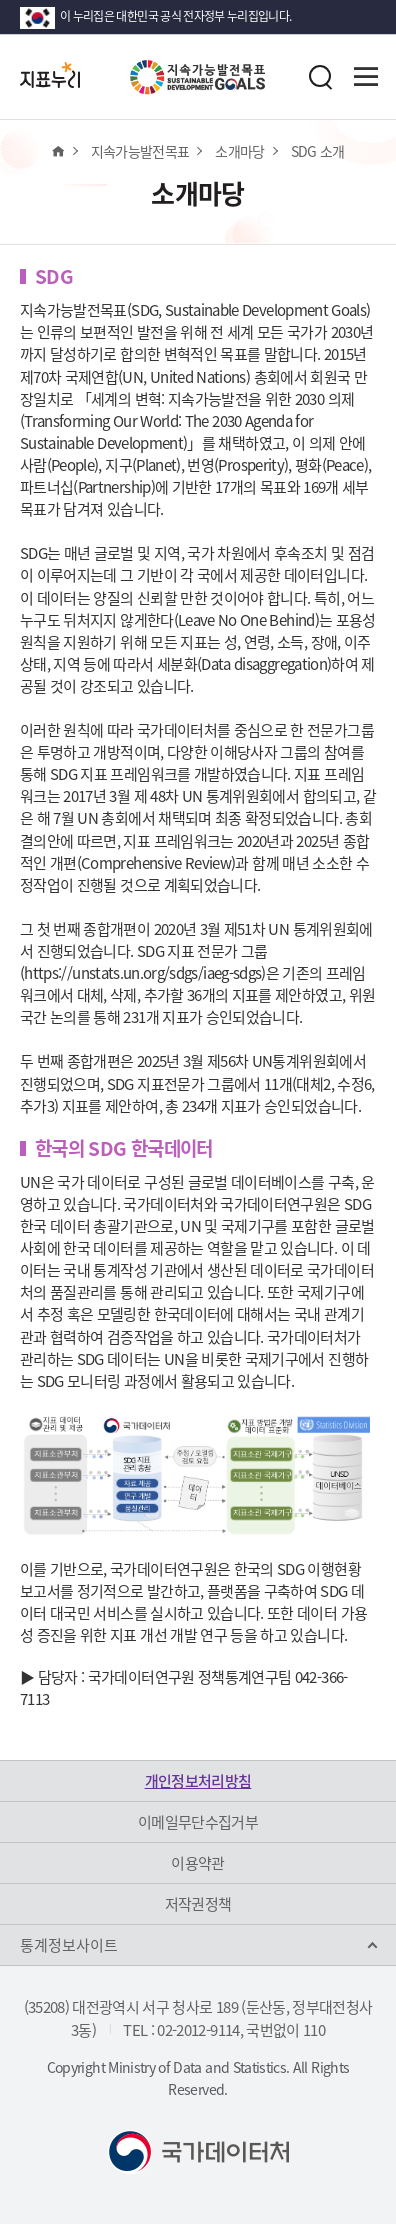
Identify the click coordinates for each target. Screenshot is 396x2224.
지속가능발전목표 (140, 151)
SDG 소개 (318, 151)
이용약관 (197, 1863)
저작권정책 (198, 1904)
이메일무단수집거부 (198, 1822)
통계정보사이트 (69, 1945)
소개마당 (239, 151)
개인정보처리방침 (198, 1781)
